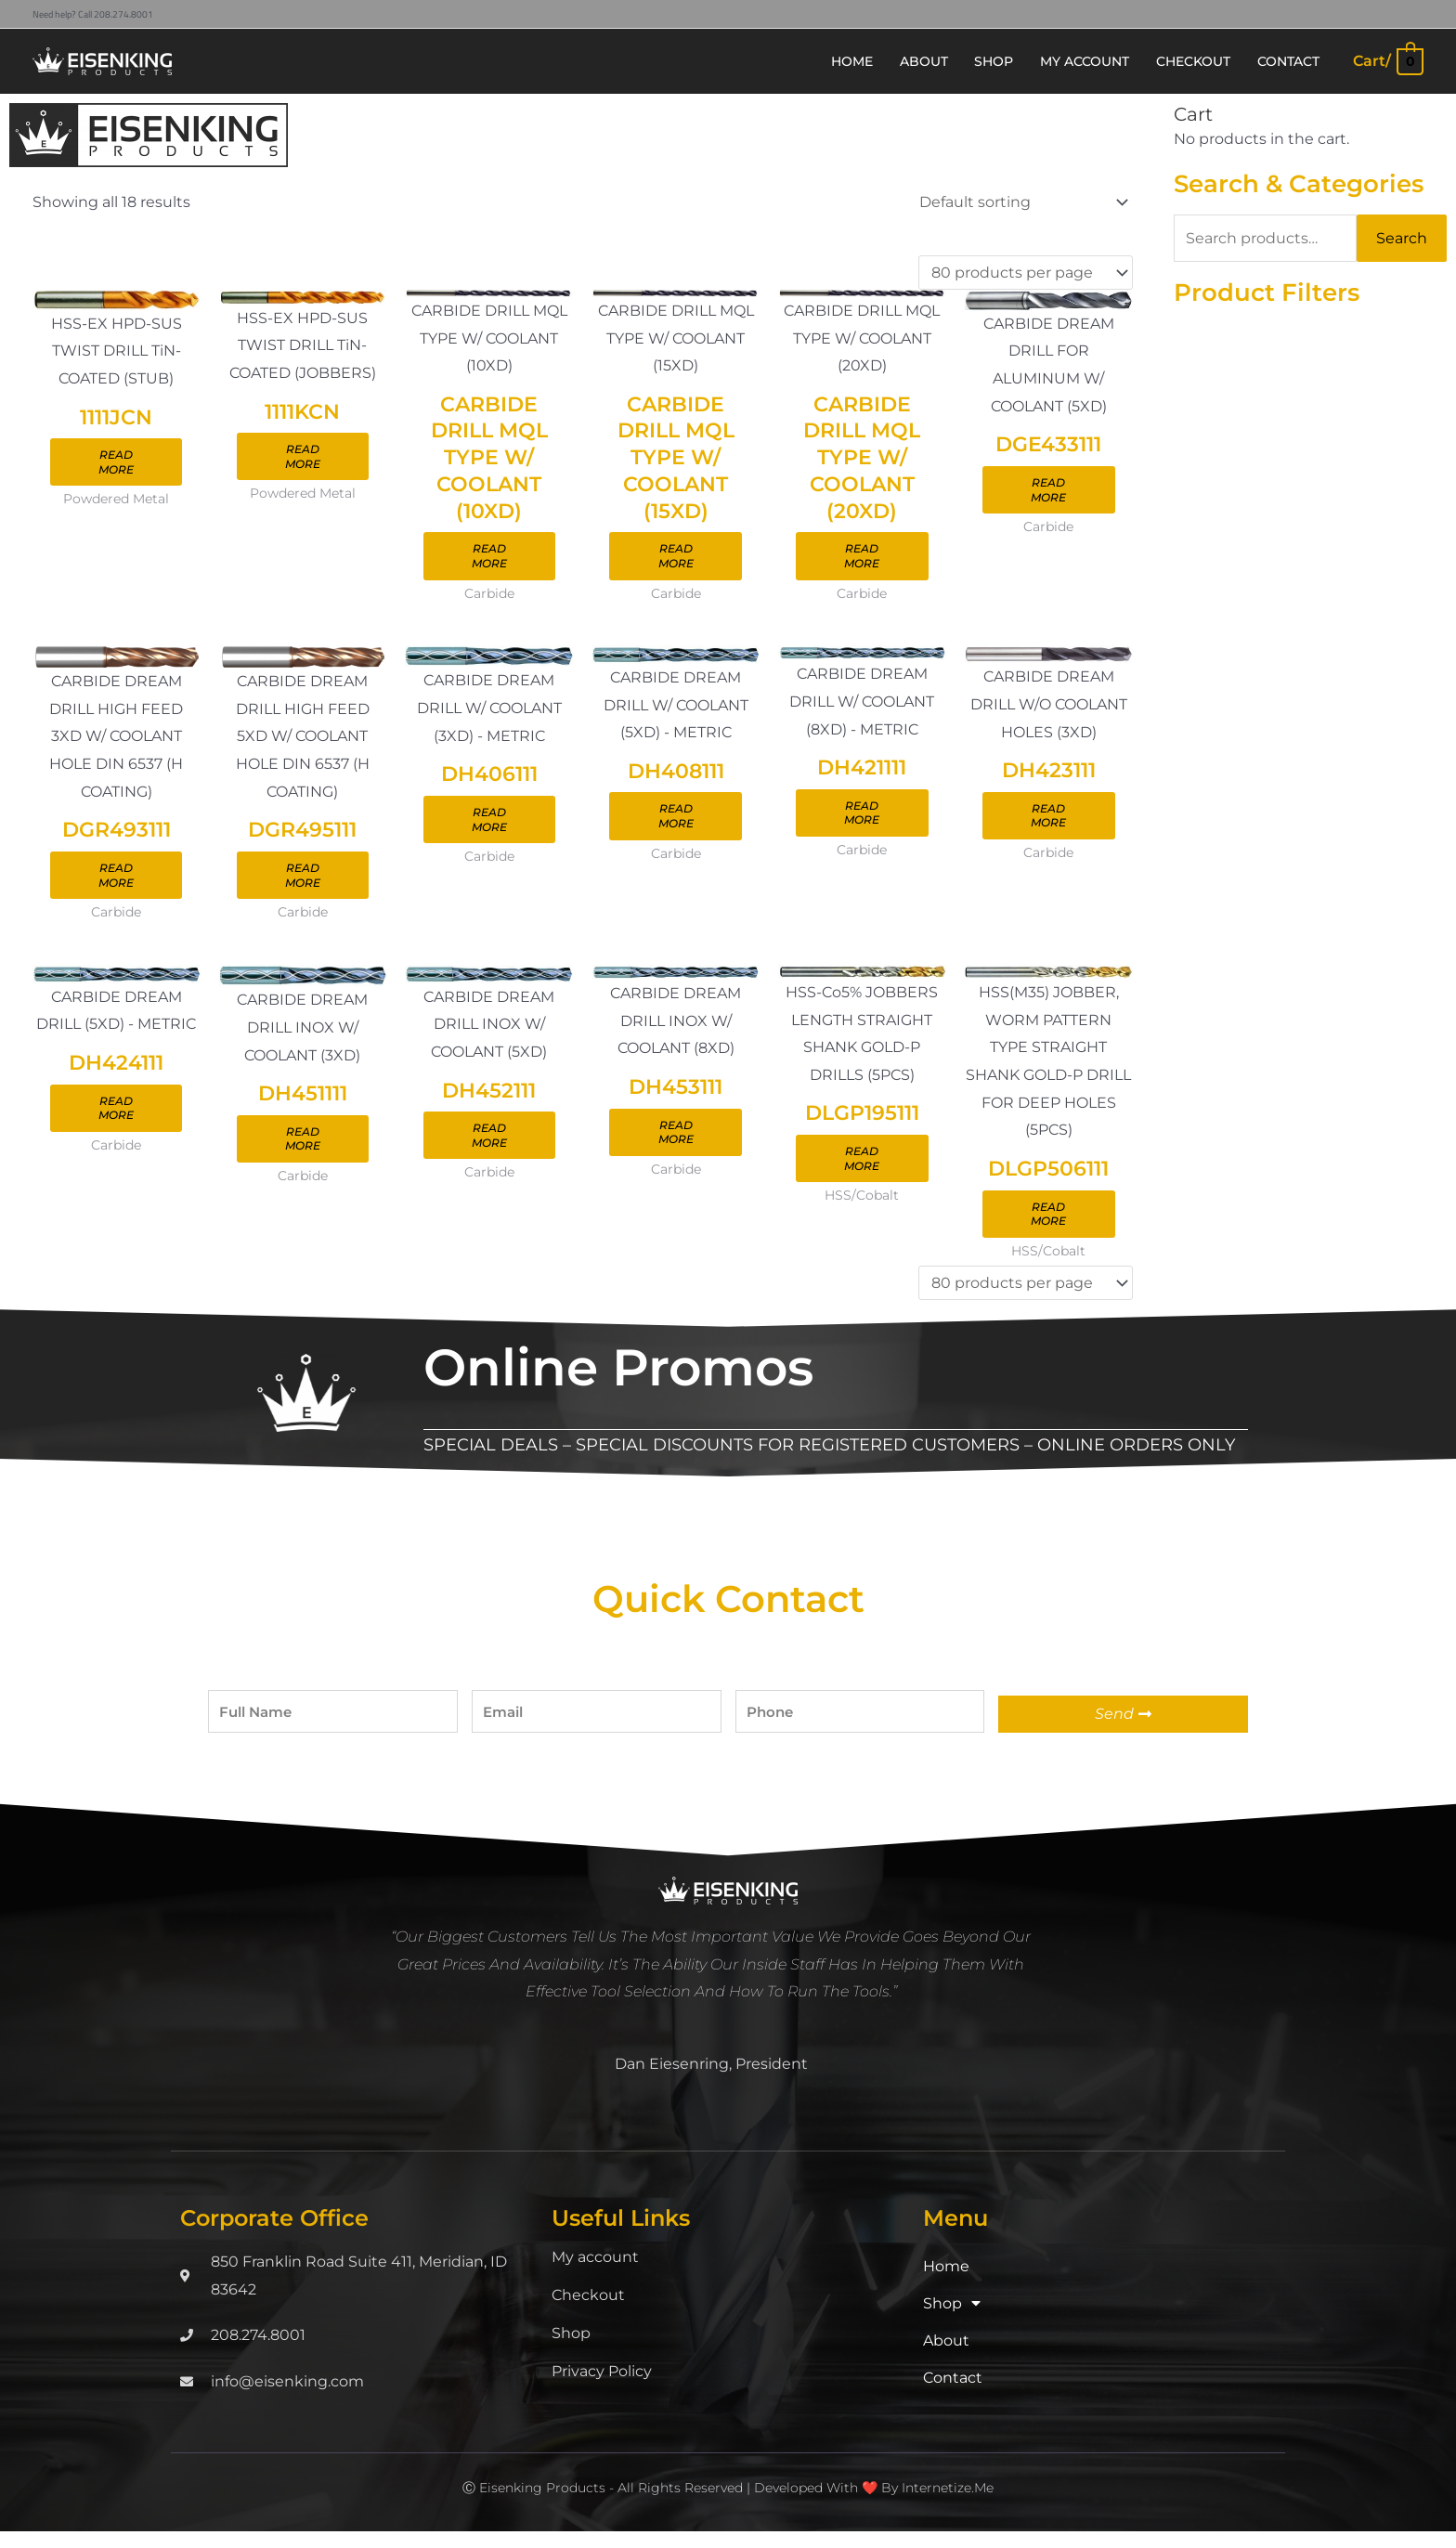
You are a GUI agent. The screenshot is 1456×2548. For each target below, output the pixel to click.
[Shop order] (1020, 202)
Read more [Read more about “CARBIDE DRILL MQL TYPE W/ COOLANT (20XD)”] (861, 567)
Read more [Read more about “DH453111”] (676, 1150)
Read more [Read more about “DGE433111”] (1048, 492)
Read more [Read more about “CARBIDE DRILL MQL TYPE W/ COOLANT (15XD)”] (676, 567)
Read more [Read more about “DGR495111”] (302, 890)
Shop (571, 2351)
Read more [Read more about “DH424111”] (116, 1125)
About (946, 2358)
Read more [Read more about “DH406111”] (489, 834)
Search (1401, 238)
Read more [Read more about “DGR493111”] (116, 890)
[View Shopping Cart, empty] (1387, 61)
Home (946, 2284)
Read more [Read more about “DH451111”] (302, 1156)
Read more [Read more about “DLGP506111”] (1048, 1230)
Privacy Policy (602, 2389)
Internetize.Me (948, 2505)
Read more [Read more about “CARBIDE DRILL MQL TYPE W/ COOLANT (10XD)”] (489, 567)
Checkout (588, 2312)
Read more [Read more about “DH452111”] (489, 1152)
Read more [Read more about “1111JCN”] (116, 464)
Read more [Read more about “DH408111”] (676, 830)
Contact (952, 2395)
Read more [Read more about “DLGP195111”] (861, 1176)
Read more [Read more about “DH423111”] (1048, 830)
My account (595, 2274)
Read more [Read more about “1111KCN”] (302, 459)
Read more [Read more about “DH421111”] (861, 827)
